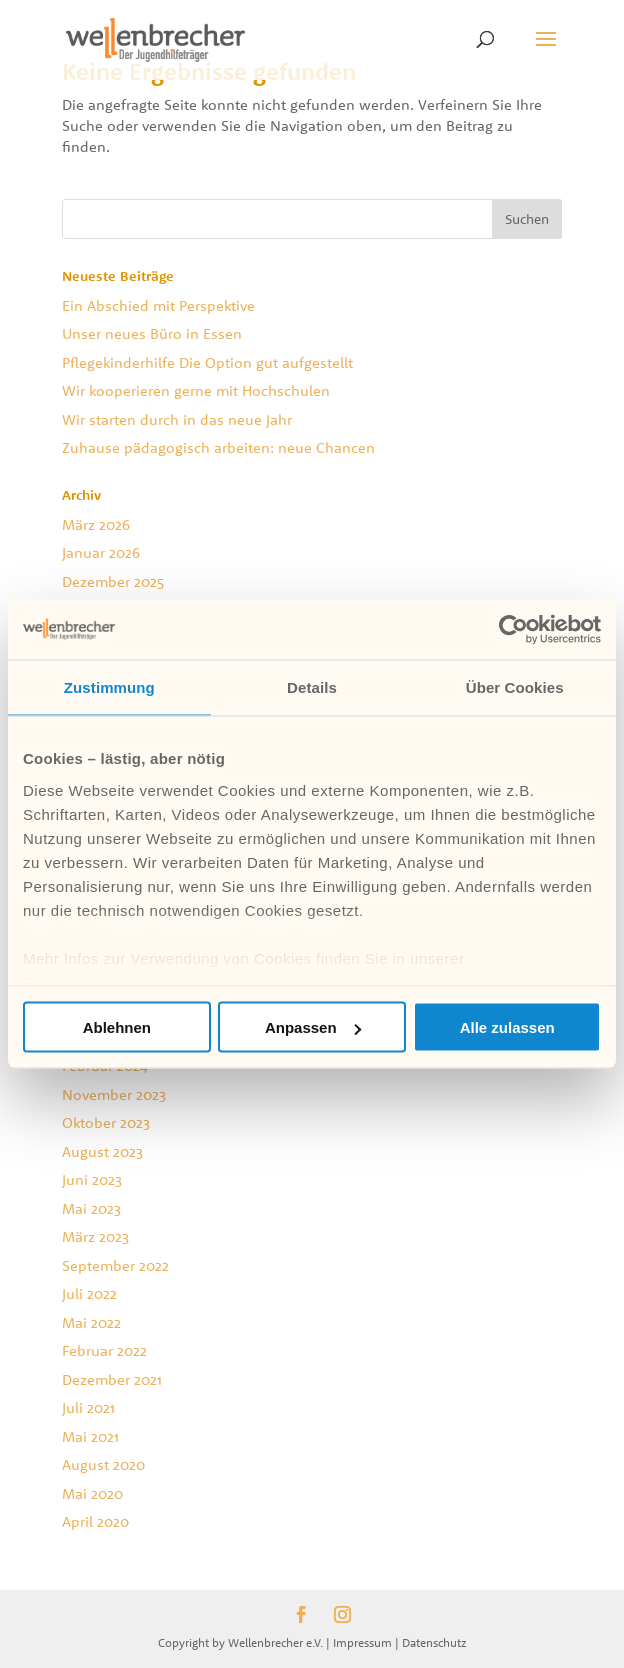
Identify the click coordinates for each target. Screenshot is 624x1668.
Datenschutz (434, 1642)
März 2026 (96, 524)
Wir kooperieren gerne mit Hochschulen (196, 390)
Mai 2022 (91, 1322)
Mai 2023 (91, 1208)
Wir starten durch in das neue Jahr (177, 419)
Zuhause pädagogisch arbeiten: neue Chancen (218, 447)
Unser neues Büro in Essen (152, 333)
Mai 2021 (90, 1436)
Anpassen (313, 1027)
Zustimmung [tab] (109, 687)
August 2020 (103, 1464)
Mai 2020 (92, 1493)
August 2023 (102, 1151)
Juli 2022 (89, 1293)
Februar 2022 (104, 1350)
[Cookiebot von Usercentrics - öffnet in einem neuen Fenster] (513, 630)
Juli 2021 (88, 1407)
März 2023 (95, 1236)
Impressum (362, 1642)
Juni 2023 (92, 1179)
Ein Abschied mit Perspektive (158, 305)
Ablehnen (117, 1027)
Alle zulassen (507, 1027)
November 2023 (114, 1094)
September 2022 (115, 1265)
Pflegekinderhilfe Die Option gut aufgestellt (207, 362)
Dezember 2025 (113, 581)
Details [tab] (312, 687)
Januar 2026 (101, 552)
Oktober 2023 (106, 1122)
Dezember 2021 (112, 1379)
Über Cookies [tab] (515, 687)
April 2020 (95, 1521)
